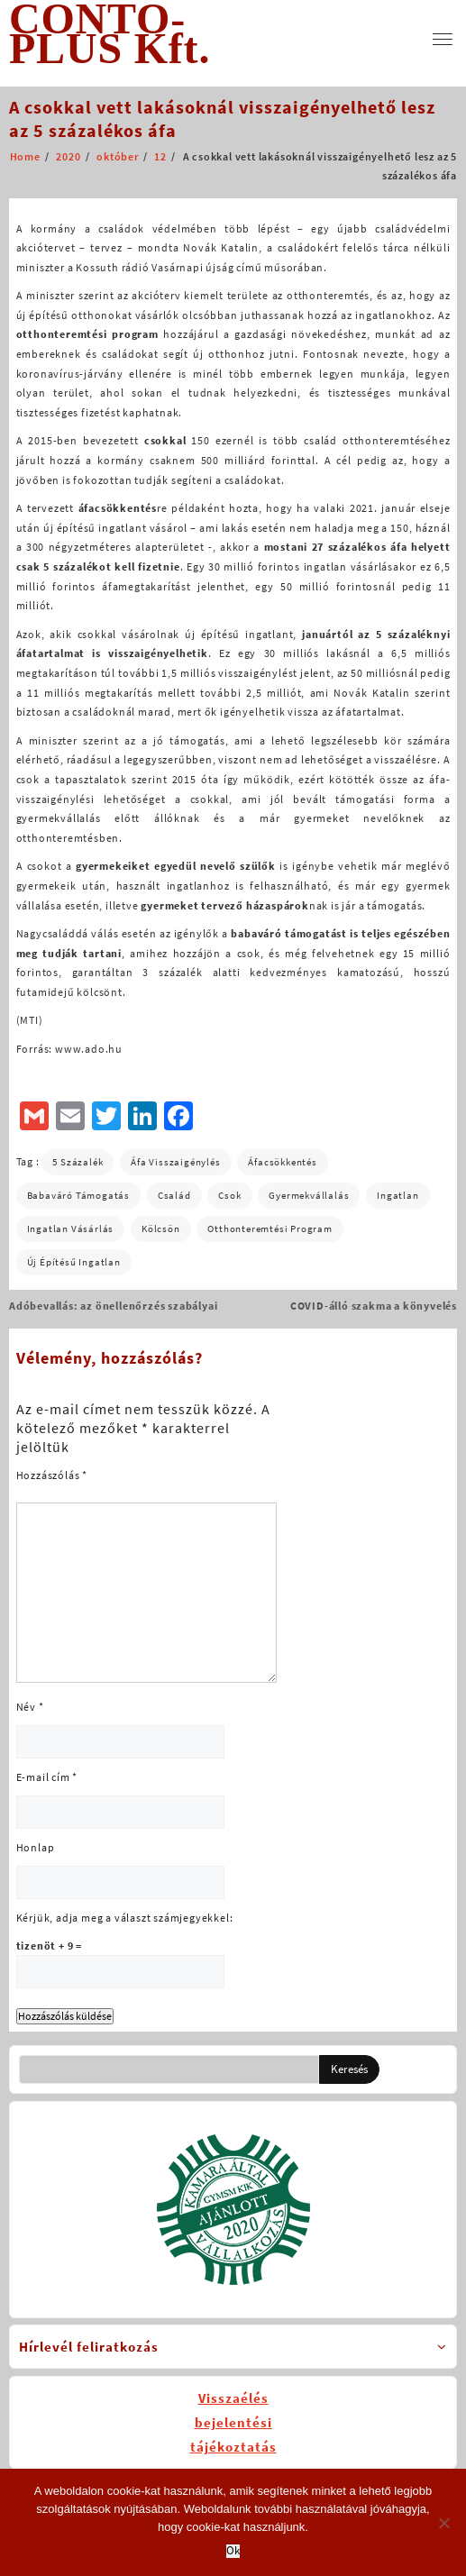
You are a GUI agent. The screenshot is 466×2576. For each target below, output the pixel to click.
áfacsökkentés (282, 1162)
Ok (233, 2551)
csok (229, 1195)
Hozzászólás (51, 1475)
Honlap (35, 1847)
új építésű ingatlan (74, 1262)
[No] (443, 2523)
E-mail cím (47, 1777)
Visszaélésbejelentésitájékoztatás (233, 2422)
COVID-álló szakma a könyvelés (373, 1305)
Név (30, 1706)
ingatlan (397, 1195)
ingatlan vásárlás (70, 1228)
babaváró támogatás (78, 1195)
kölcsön (161, 1228)
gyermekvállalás (309, 1195)
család (174, 1195)
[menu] (442, 39)
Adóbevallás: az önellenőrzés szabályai (113, 1305)
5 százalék (77, 1162)
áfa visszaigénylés (175, 1162)
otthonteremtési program (269, 1228)
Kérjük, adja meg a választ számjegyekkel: (124, 1917)
